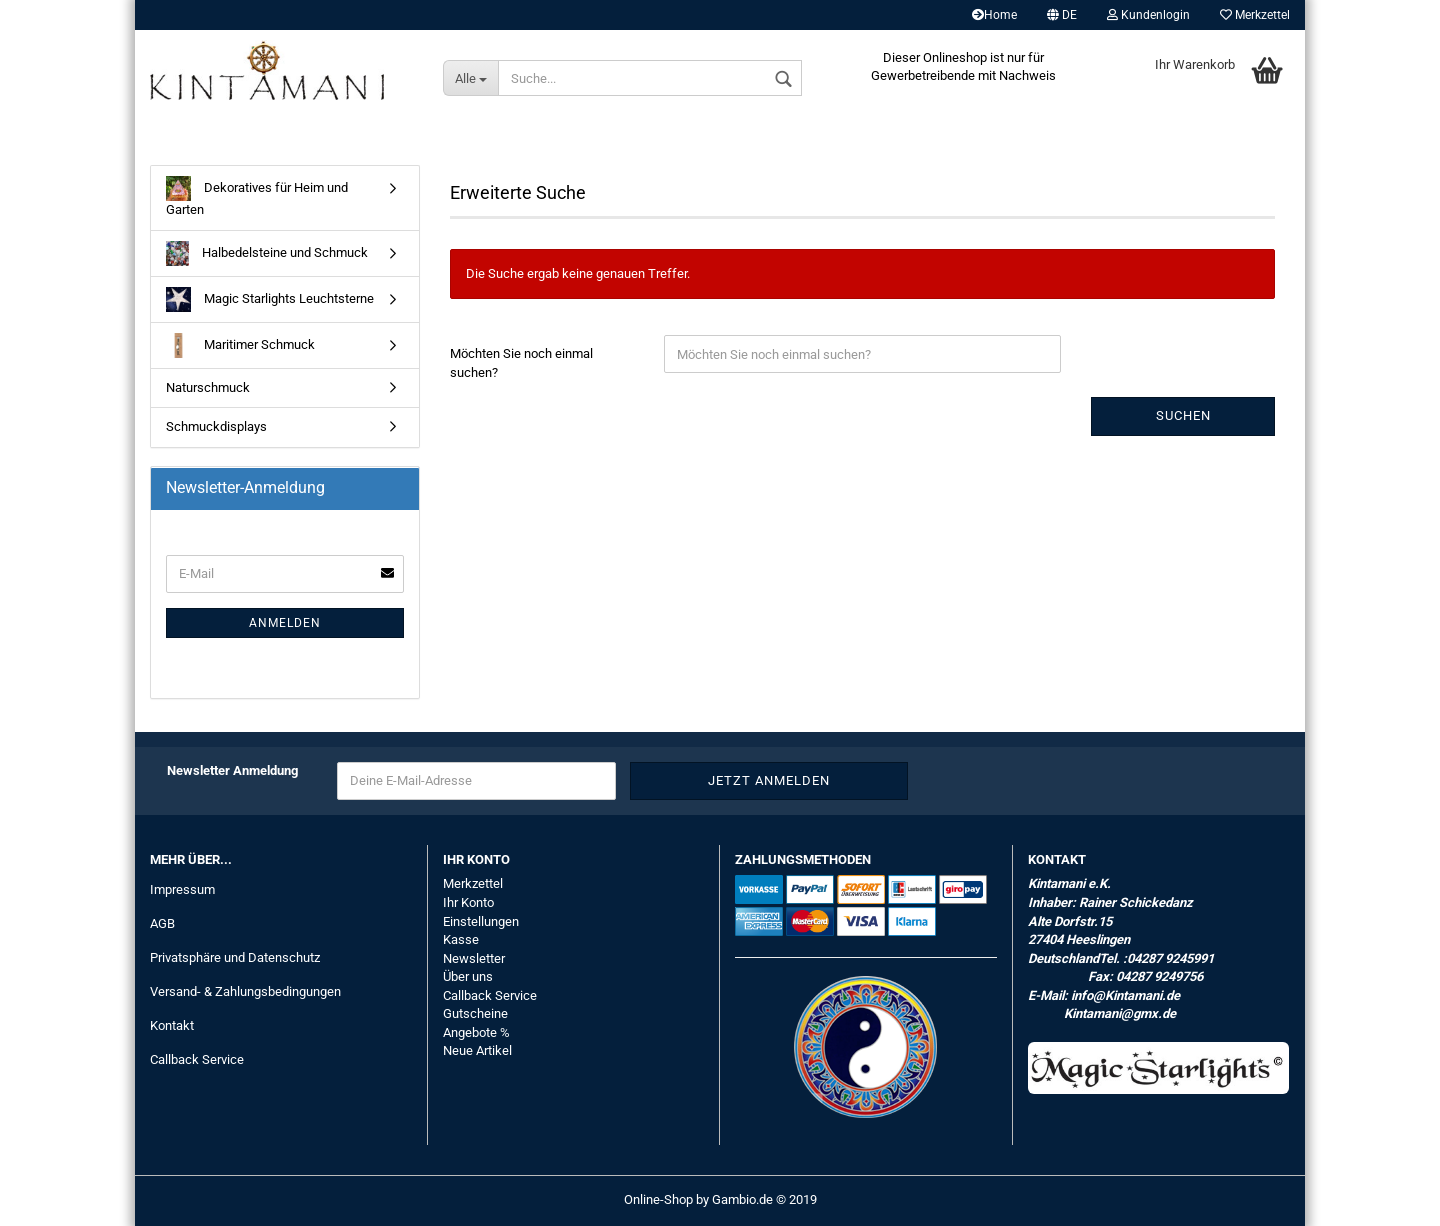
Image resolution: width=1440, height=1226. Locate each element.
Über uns (468, 976)
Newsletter (474, 958)
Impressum (182, 889)
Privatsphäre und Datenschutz (235, 957)
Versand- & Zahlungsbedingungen (245, 991)
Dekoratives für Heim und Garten (257, 196)
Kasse (461, 939)
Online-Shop (658, 1199)
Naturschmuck (208, 387)
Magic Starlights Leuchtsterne (270, 299)
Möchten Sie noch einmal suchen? (521, 363)
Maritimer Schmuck (240, 345)
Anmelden (285, 623)
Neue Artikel (477, 1050)
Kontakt (172, 1025)
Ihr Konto (468, 902)
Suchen (1183, 415)
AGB (162, 923)
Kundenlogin (1148, 15)
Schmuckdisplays (216, 426)
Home (994, 15)
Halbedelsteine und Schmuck (267, 253)
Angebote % (476, 1032)
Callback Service (197, 1059)
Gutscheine (475, 1013)
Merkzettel (1255, 15)
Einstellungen (481, 921)
